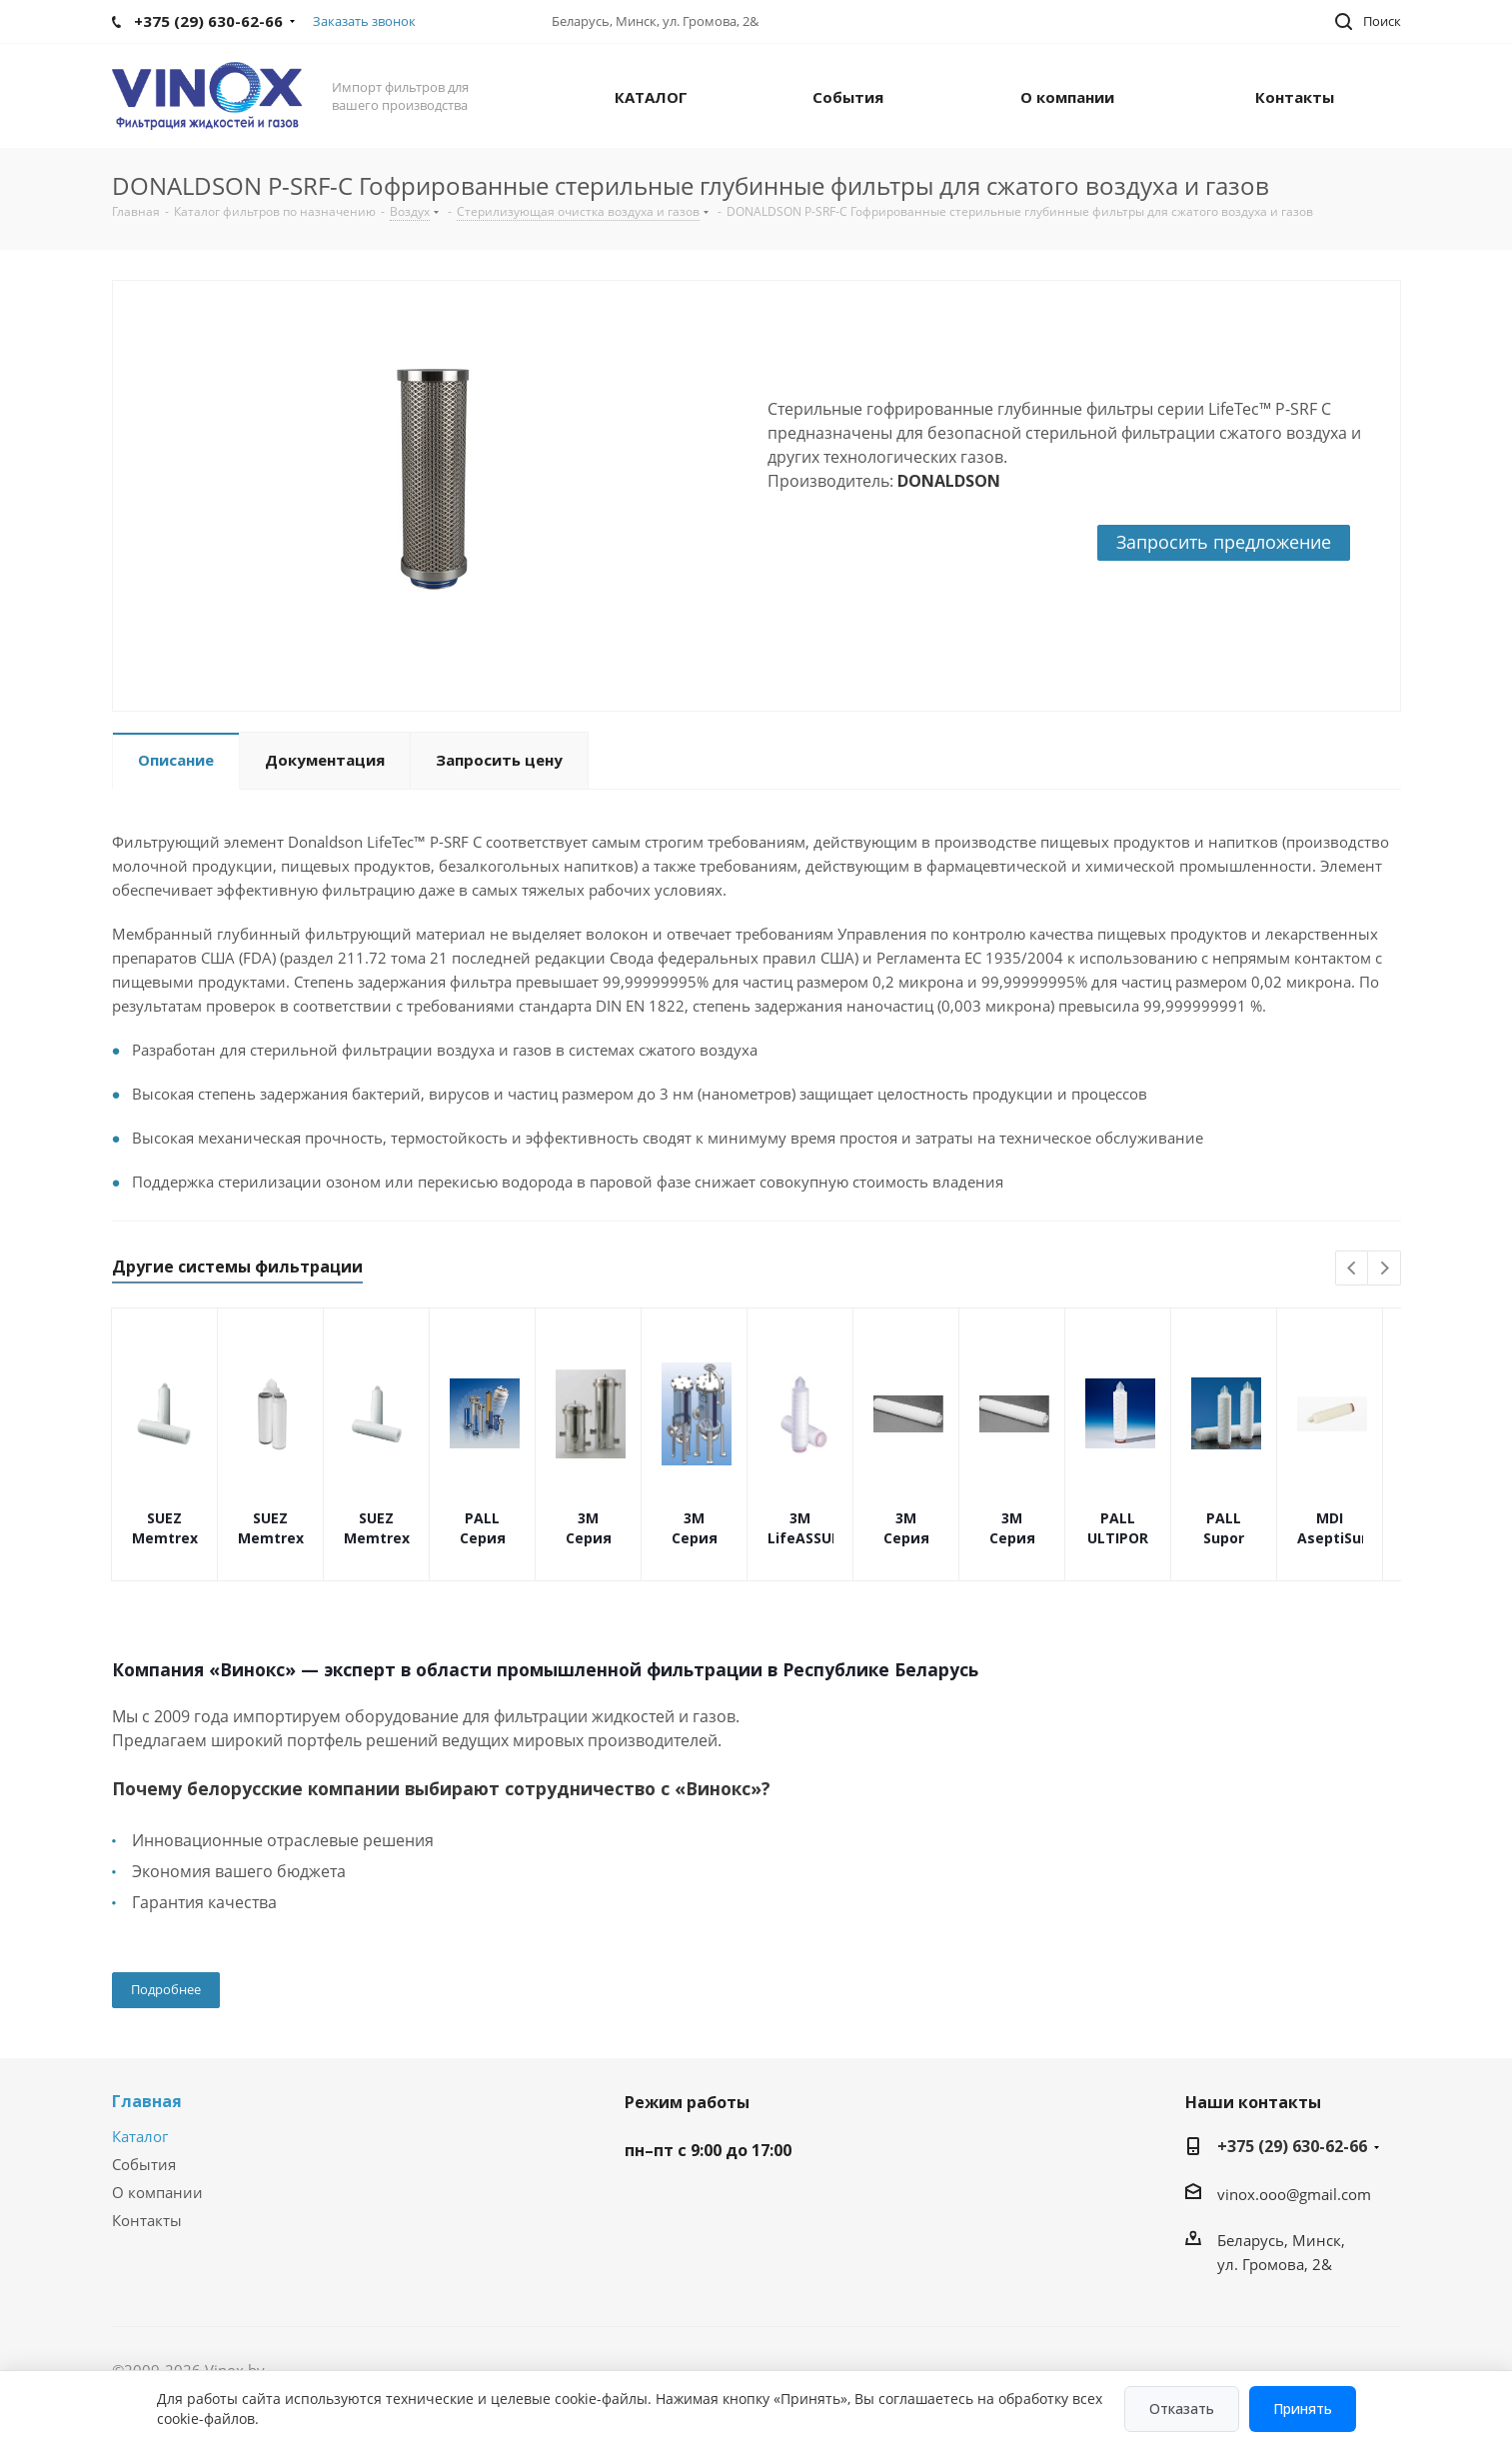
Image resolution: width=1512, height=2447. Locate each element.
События (144, 2164)
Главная (147, 2101)
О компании (157, 2192)
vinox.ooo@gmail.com (1294, 2194)
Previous (1352, 1268)
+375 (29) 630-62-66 (1292, 2146)
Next (1384, 1268)
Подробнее (166, 1989)
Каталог (140, 2136)
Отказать (1181, 2408)
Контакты (147, 2220)
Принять (1302, 2408)
